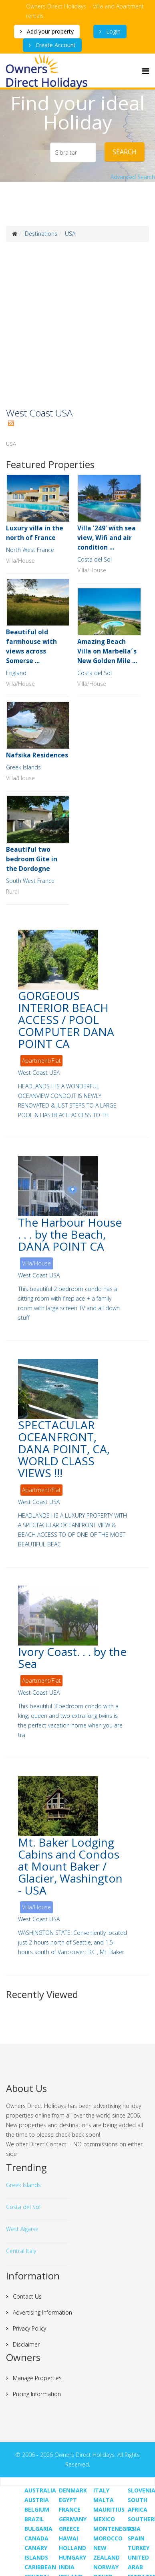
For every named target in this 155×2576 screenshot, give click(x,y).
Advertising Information (41, 2312)
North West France (30, 550)
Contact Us (26, 2296)
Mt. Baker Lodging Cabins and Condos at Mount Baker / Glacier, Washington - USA (70, 1866)
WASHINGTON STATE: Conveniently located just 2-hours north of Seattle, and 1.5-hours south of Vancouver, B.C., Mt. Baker (72, 1942)
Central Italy (21, 2251)
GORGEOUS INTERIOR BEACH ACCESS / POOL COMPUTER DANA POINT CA (66, 1019)
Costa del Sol (94, 559)
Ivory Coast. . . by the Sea (72, 1657)
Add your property (49, 31)
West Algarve (22, 2229)
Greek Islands (23, 767)
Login (113, 31)
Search (125, 151)
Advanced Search (133, 177)
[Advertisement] (75, 325)
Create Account (55, 45)
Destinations (41, 233)
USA (70, 233)
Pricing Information (36, 2394)
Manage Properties (36, 2378)
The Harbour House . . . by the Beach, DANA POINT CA (70, 1234)
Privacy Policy (28, 2328)
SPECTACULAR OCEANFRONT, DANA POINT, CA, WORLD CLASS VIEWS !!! (64, 1448)
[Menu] (145, 71)
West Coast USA (39, 1072)
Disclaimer (25, 2344)
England (16, 673)
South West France (30, 881)
